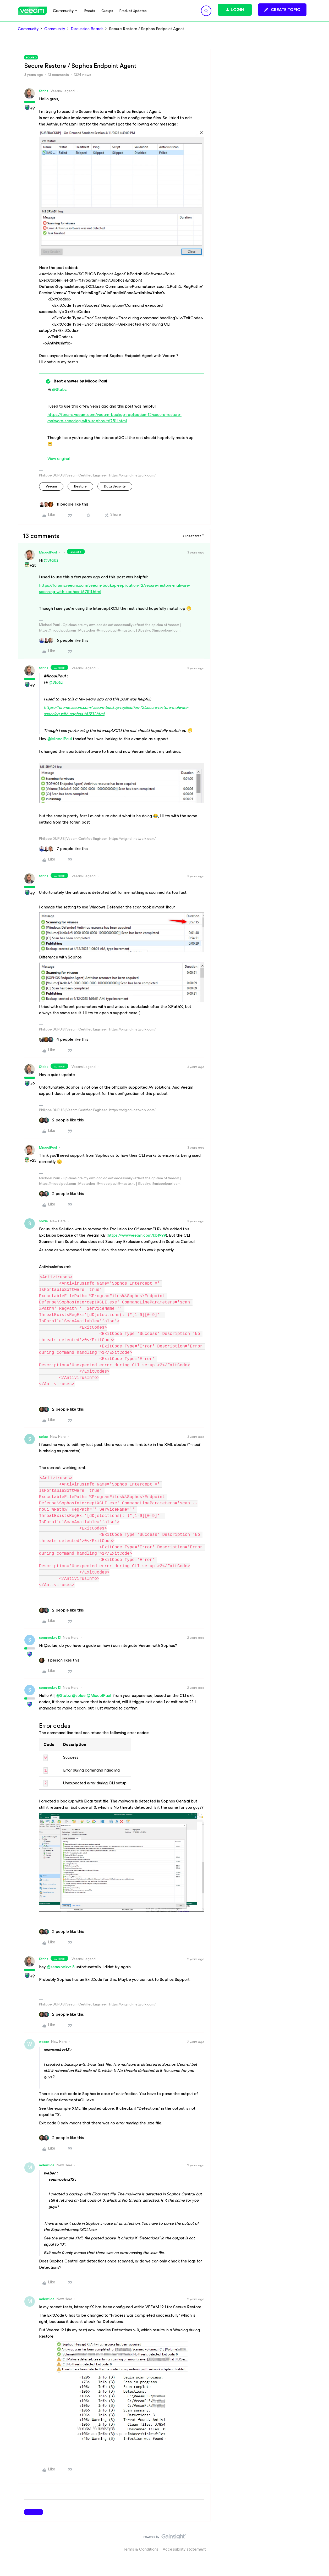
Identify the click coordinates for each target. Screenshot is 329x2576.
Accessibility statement (184, 2549)
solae (43, 1221)
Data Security (115, 486)
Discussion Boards (87, 29)
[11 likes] (64, 504)
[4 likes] (63, 1039)
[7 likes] (63, 849)
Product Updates (133, 11)
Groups (107, 11)
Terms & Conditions (140, 2549)
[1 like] (59, 1660)
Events (89, 11)
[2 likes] (61, 1120)
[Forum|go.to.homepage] (32, 11)
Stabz (43, 91)
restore (80, 486)
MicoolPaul (48, 552)
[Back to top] (318, 2542)
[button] (282, 9)
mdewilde (46, 2165)
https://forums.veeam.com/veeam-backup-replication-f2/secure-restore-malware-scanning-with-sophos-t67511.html (114, 417)
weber (44, 2042)
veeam (51, 486)
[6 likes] (63, 640)
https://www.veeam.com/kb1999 (137, 1235)
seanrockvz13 (50, 1637)
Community (28, 29)
